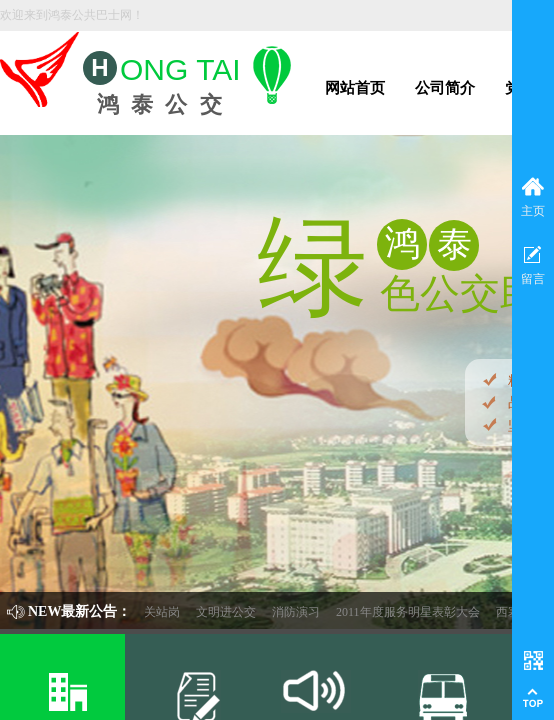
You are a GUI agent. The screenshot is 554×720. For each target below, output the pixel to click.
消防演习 (308, 612)
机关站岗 (168, 612)
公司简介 (445, 88)
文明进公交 (238, 612)
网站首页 (355, 88)
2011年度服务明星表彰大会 (420, 612)
